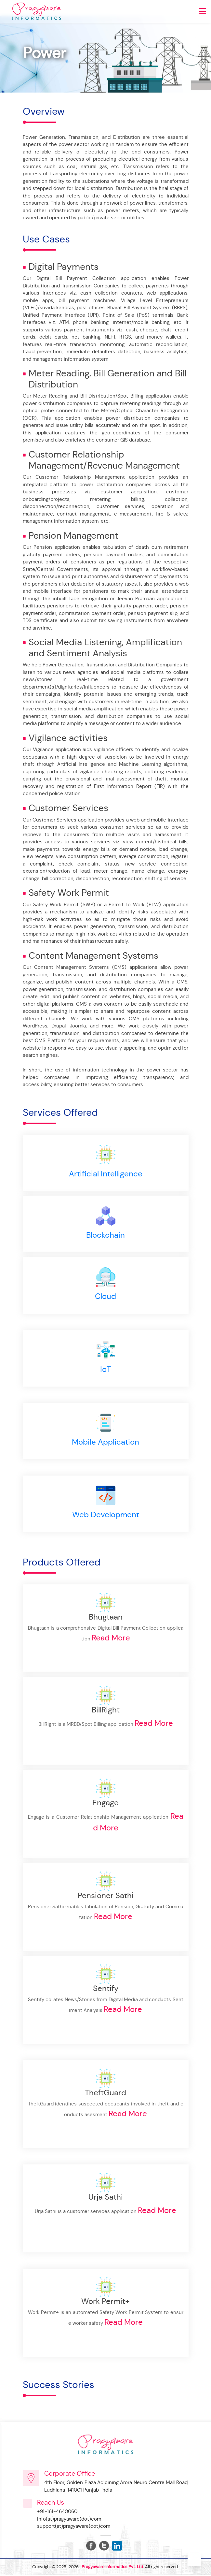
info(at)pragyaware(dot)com (69, 2520)
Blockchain (105, 1235)
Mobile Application (105, 1443)
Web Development (105, 1516)
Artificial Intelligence (105, 1174)
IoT (105, 1370)
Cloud (105, 1297)
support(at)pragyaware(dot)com (73, 2527)
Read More (111, 1639)
